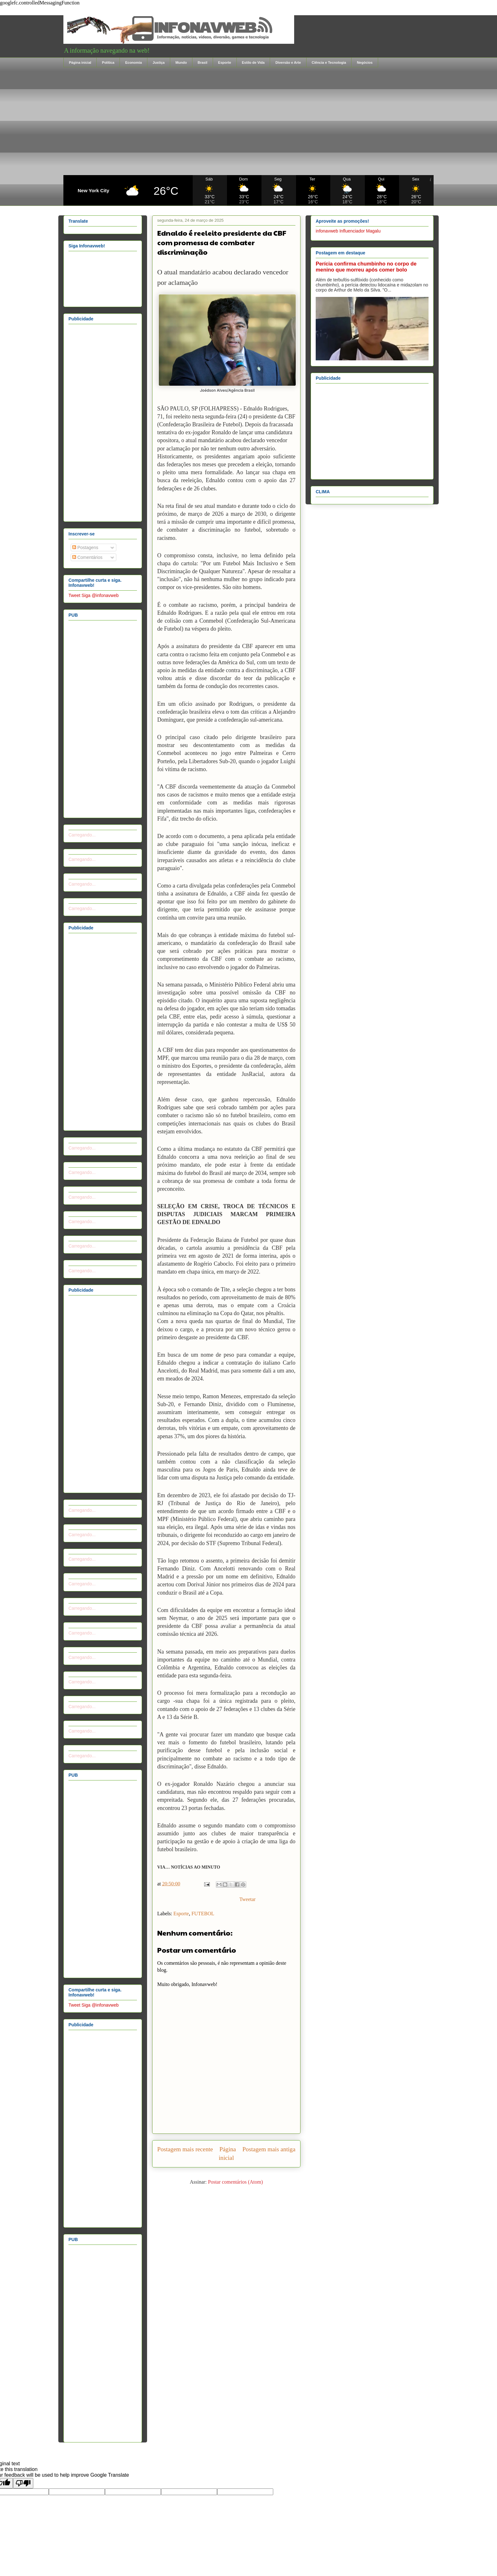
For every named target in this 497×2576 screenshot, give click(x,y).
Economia (133, 62)
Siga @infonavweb (100, 595)
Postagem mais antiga (268, 2149)
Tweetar (247, 1899)
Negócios (365, 62)
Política (108, 62)
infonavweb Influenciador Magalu (348, 230)
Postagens (85, 547)
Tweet (74, 595)
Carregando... (82, 834)
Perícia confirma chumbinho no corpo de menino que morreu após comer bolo (366, 266)
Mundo (181, 62)
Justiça (159, 62)
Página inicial (80, 62)
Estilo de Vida (253, 62)
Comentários (87, 557)
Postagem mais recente (185, 2149)
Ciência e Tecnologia (329, 62)
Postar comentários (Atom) (235, 2182)
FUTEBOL (202, 1913)
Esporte (224, 62)
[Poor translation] (23, 2483)
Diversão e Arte (288, 62)
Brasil (202, 62)
